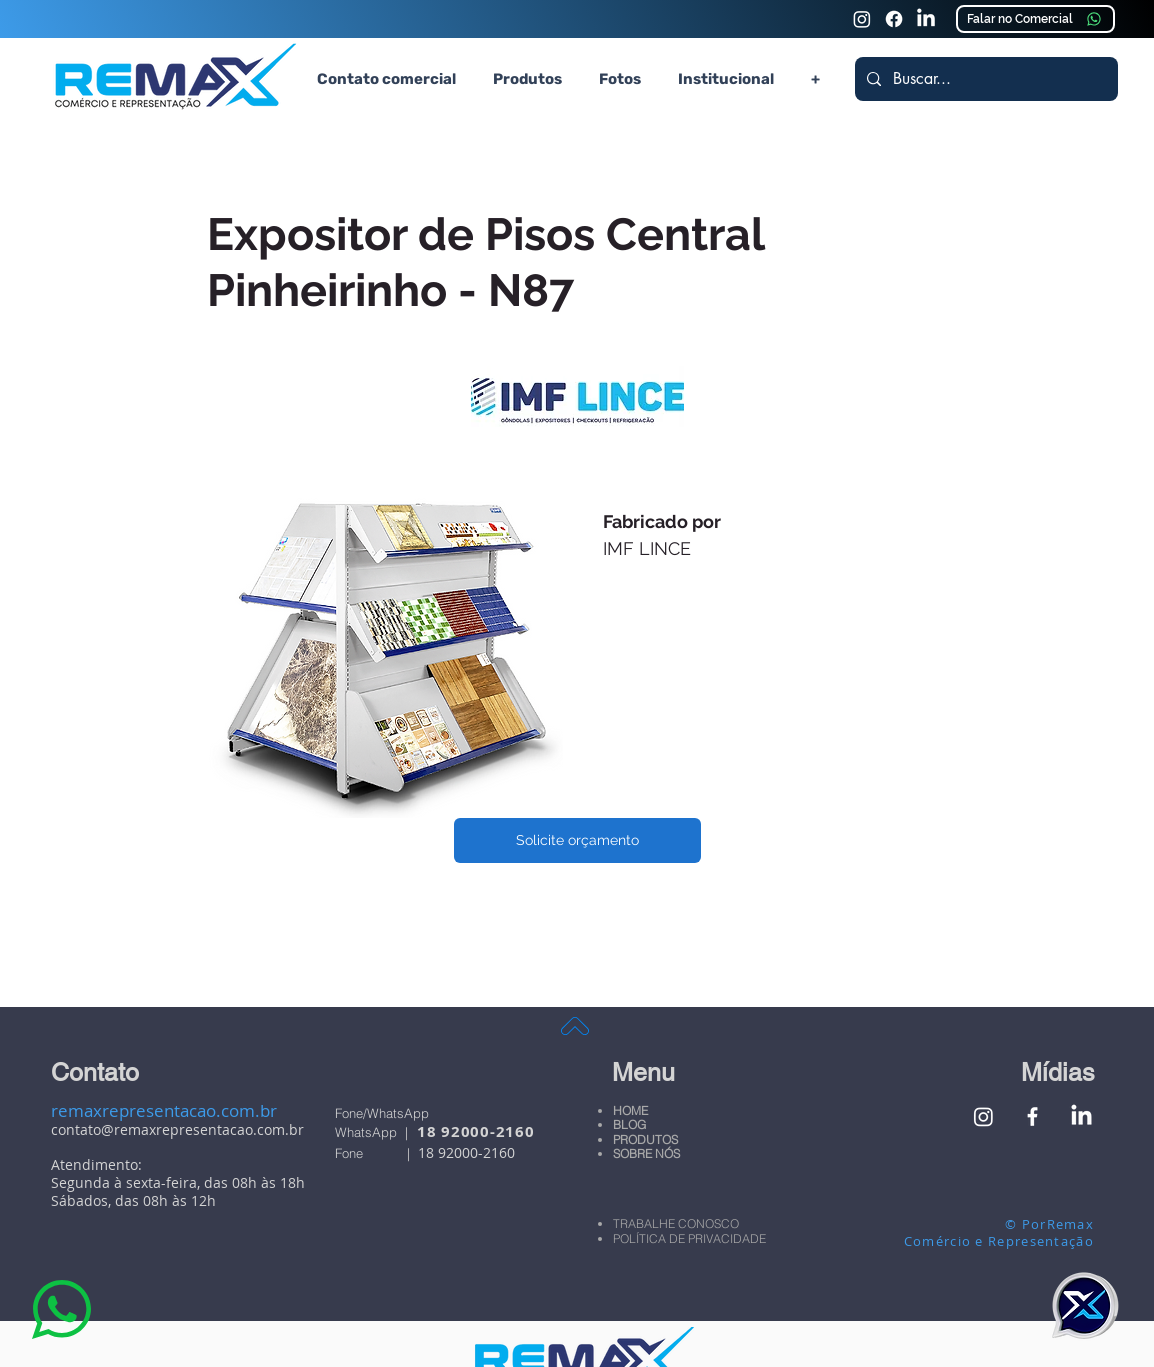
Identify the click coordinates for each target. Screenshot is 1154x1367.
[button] (527, 79)
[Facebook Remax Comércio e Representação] (1032, 1116)
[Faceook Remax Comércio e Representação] (894, 19)
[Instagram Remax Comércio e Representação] (862, 19)
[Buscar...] (984, 79)
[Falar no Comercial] (1035, 19)
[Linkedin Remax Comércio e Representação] (926, 19)
